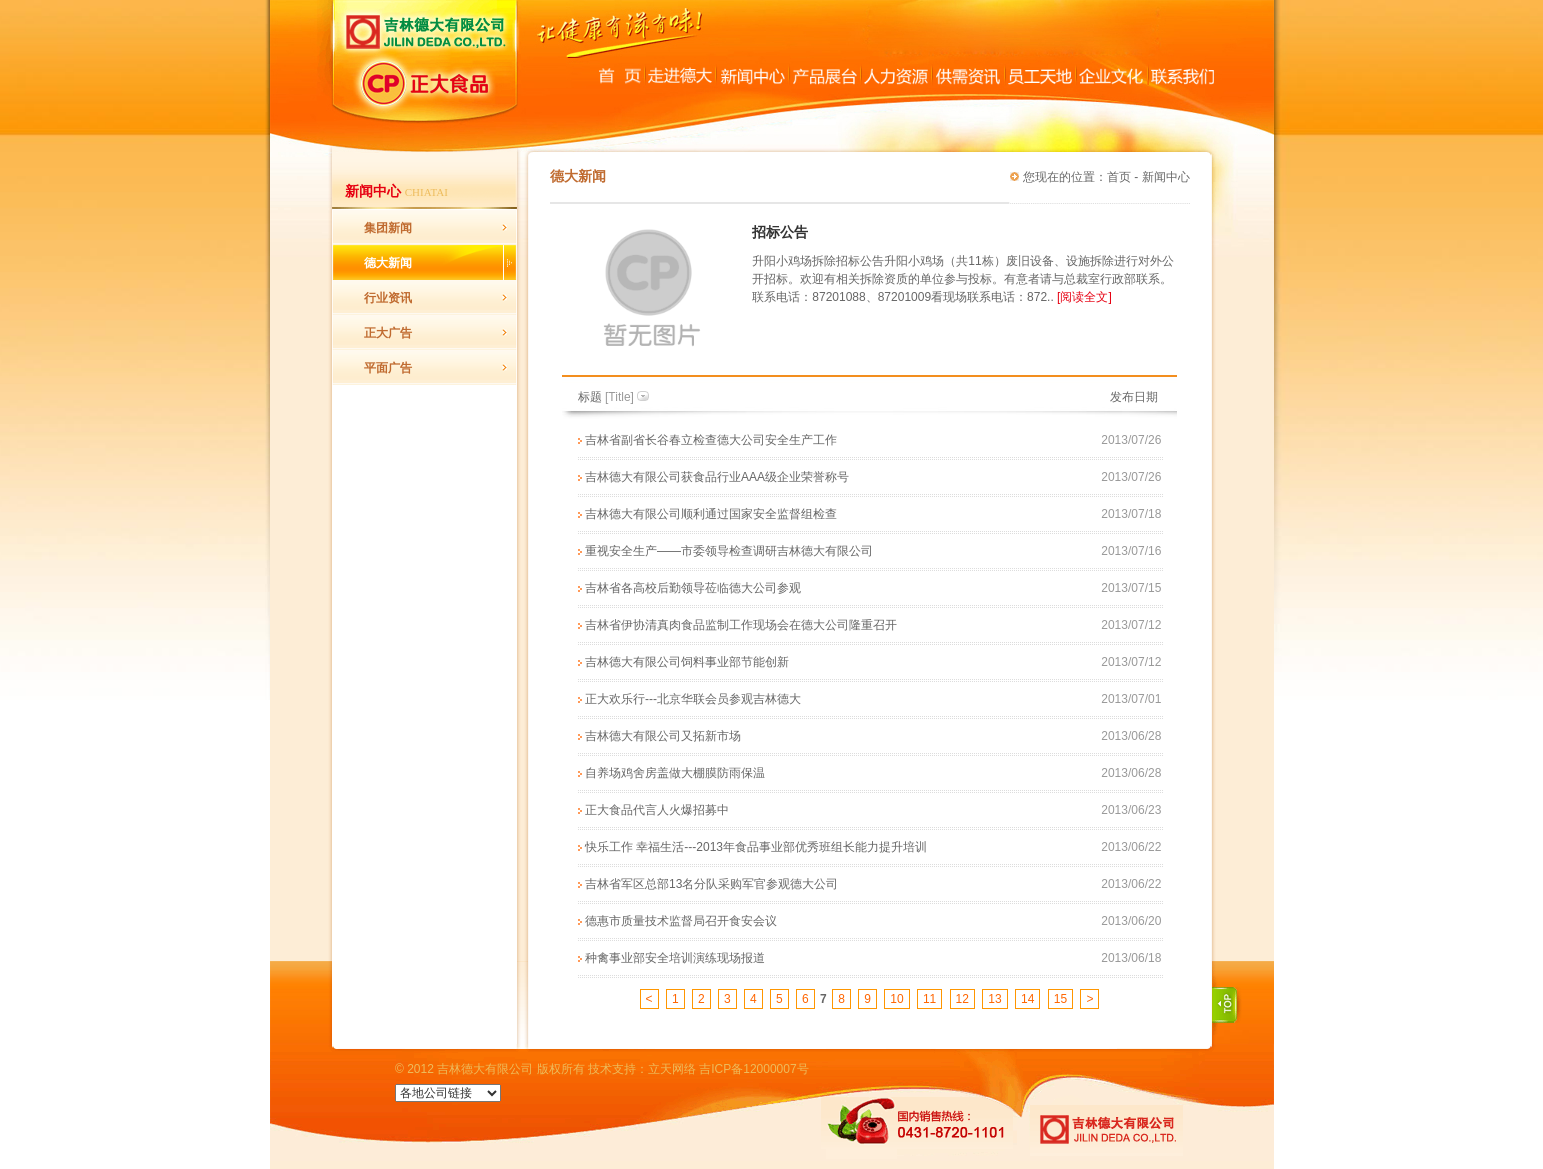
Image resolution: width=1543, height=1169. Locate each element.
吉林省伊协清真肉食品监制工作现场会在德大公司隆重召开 (741, 625)
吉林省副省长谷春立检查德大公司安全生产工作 (711, 440)
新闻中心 (1166, 177)
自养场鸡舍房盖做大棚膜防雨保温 (675, 773)
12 (962, 999)
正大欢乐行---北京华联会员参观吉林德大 (693, 699)
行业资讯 (388, 298)
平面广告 (388, 368)
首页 (1119, 177)
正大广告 (388, 333)
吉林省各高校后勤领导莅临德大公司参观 (693, 588)
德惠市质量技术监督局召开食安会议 (681, 921)
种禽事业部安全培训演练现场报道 (675, 958)
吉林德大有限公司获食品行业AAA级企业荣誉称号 (717, 477)
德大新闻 (388, 263)
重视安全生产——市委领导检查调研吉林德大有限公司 (729, 551)
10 (896, 999)
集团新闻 (388, 228)
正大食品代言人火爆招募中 (657, 810)
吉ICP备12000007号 (753, 1069)
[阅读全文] (1084, 297)
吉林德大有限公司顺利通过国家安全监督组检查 (711, 514)
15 (1060, 999)
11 (929, 999)
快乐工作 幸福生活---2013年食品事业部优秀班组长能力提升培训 (756, 847)
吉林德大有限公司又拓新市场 (663, 736)
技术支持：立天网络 (642, 1069)
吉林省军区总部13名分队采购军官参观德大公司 (711, 884)
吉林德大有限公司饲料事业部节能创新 (687, 662)
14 (1027, 999)
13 (994, 999)
